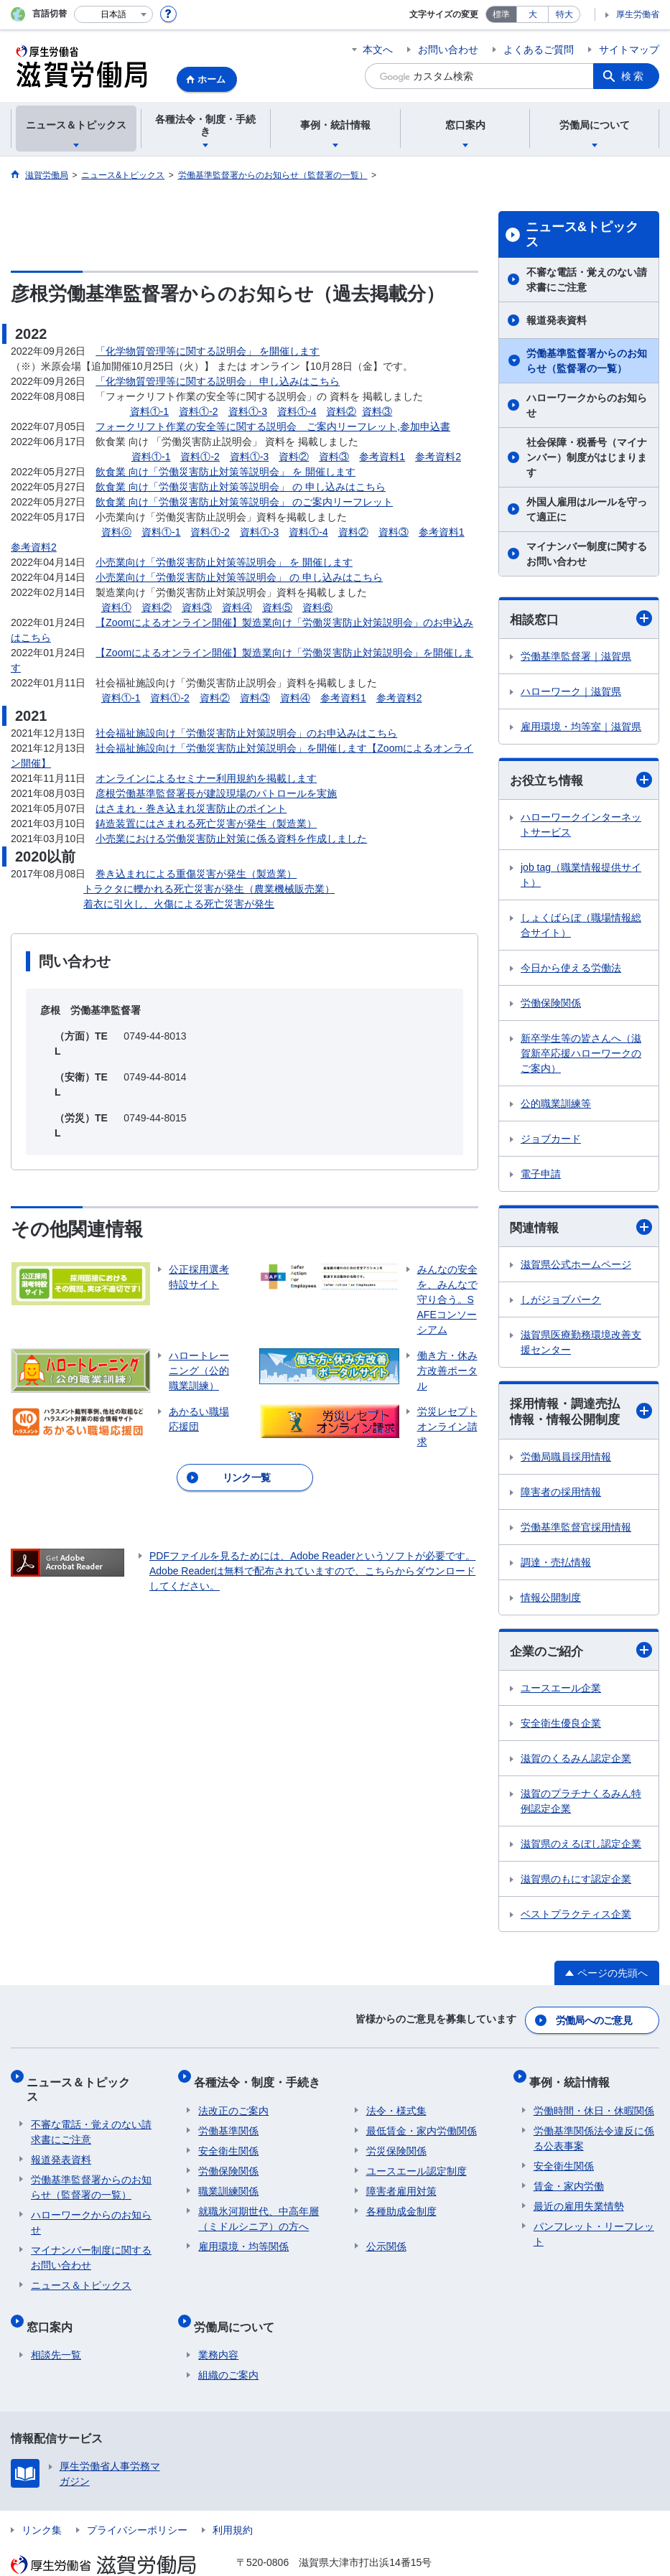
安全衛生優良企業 (561, 1728)
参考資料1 (382, 456)
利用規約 (233, 2499)
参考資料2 (438, 456)
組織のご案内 (228, 2344)
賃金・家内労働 (569, 2178)
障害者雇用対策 (401, 2183)
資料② (341, 411)
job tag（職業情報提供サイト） (581, 877)
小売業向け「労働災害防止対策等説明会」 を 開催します (224, 562)
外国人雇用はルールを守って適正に (586, 509)
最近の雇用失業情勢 (579, 2198)
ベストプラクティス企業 (576, 1919)
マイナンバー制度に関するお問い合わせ (586, 554)
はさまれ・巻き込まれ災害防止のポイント (191, 808)
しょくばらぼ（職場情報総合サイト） (581, 927)
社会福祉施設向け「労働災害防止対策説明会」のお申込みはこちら (246, 733)
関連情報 (581, 1229)
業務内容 (218, 2324)
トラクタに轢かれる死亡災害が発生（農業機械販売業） (209, 889)
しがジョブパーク (561, 1302)
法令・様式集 (396, 2103)
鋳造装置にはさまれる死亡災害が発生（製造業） (206, 823)
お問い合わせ (448, 50)
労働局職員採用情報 (566, 1461)
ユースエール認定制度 (416, 2163)
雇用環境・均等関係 (243, 2238)
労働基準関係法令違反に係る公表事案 (594, 2130)
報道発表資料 (556, 320)
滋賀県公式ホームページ (576, 1267)
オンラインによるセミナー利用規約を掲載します (206, 778)
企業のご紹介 (581, 1655)
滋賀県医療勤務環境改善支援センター (581, 1345)
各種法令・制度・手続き (261, 2079)
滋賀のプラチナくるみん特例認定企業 (581, 1806)
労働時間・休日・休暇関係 (594, 2103)
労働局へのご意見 (595, 2022)
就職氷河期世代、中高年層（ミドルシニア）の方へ (258, 2211)
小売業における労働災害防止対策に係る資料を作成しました (231, 838)
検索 (633, 76)
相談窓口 (581, 619)
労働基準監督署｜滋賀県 (576, 657)
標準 (501, 14)
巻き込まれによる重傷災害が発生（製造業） (196, 873)
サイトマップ (629, 50)
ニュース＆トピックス (88, 2079)
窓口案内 (54, 2300)
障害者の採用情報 (561, 1496)
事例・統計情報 (574, 2079)
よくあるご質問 (538, 50)
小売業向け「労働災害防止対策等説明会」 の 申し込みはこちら (239, 577)
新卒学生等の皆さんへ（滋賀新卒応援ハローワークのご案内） (581, 1055)
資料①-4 (296, 411)
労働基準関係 (228, 2123)
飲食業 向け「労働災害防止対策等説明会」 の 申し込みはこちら (241, 487)
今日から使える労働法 (571, 970)
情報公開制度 (551, 1601)
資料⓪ (116, 532)
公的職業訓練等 (556, 1105)
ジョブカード (551, 1141)
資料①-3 (247, 411)
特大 (564, 14)
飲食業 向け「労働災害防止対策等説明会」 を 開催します (225, 471)
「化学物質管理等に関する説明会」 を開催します (208, 351)
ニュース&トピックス (582, 235)
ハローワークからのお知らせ (586, 405)
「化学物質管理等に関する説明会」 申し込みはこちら (218, 381)
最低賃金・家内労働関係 (421, 2123)
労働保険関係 (551, 1005)
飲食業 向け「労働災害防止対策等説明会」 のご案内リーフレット (244, 502)
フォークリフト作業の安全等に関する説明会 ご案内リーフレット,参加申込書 (273, 426)
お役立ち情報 (581, 781)
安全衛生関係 (228, 2143)
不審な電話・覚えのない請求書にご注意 (586, 279)
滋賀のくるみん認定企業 (576, 1763)
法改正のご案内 (233, 2103)
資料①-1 (149, 411)
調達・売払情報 (556, 1566)
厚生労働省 (637, 14)
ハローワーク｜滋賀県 (571, 692)
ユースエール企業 (561, 1693)
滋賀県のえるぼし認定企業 (581, 1848)
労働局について (238, 2300)
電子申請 (541, 1176)
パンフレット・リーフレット (594, 2226)
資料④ (237, 607)
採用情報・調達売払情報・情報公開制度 (581, 1415)
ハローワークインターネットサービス (581, 826)
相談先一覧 (56, 2324)
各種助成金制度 (401, 2203)
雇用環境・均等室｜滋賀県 (581, 727)
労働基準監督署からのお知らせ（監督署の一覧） (586, 360)
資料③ (377, 411)
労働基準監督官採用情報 (576, 1531)
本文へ (378, 50)
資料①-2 (198, 411)
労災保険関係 (396, 2143)
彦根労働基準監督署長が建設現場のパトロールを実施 (216, 793)
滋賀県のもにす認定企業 (576, 1884)
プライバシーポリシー (137, 2499)
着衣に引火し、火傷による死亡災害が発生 (178, 904)
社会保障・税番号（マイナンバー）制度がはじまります (586, 457)
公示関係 (386, 2238)
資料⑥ (317, 607)
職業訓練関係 (228, 2183)
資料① (116, 607)
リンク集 (42, 2499)
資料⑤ (277, 607)
